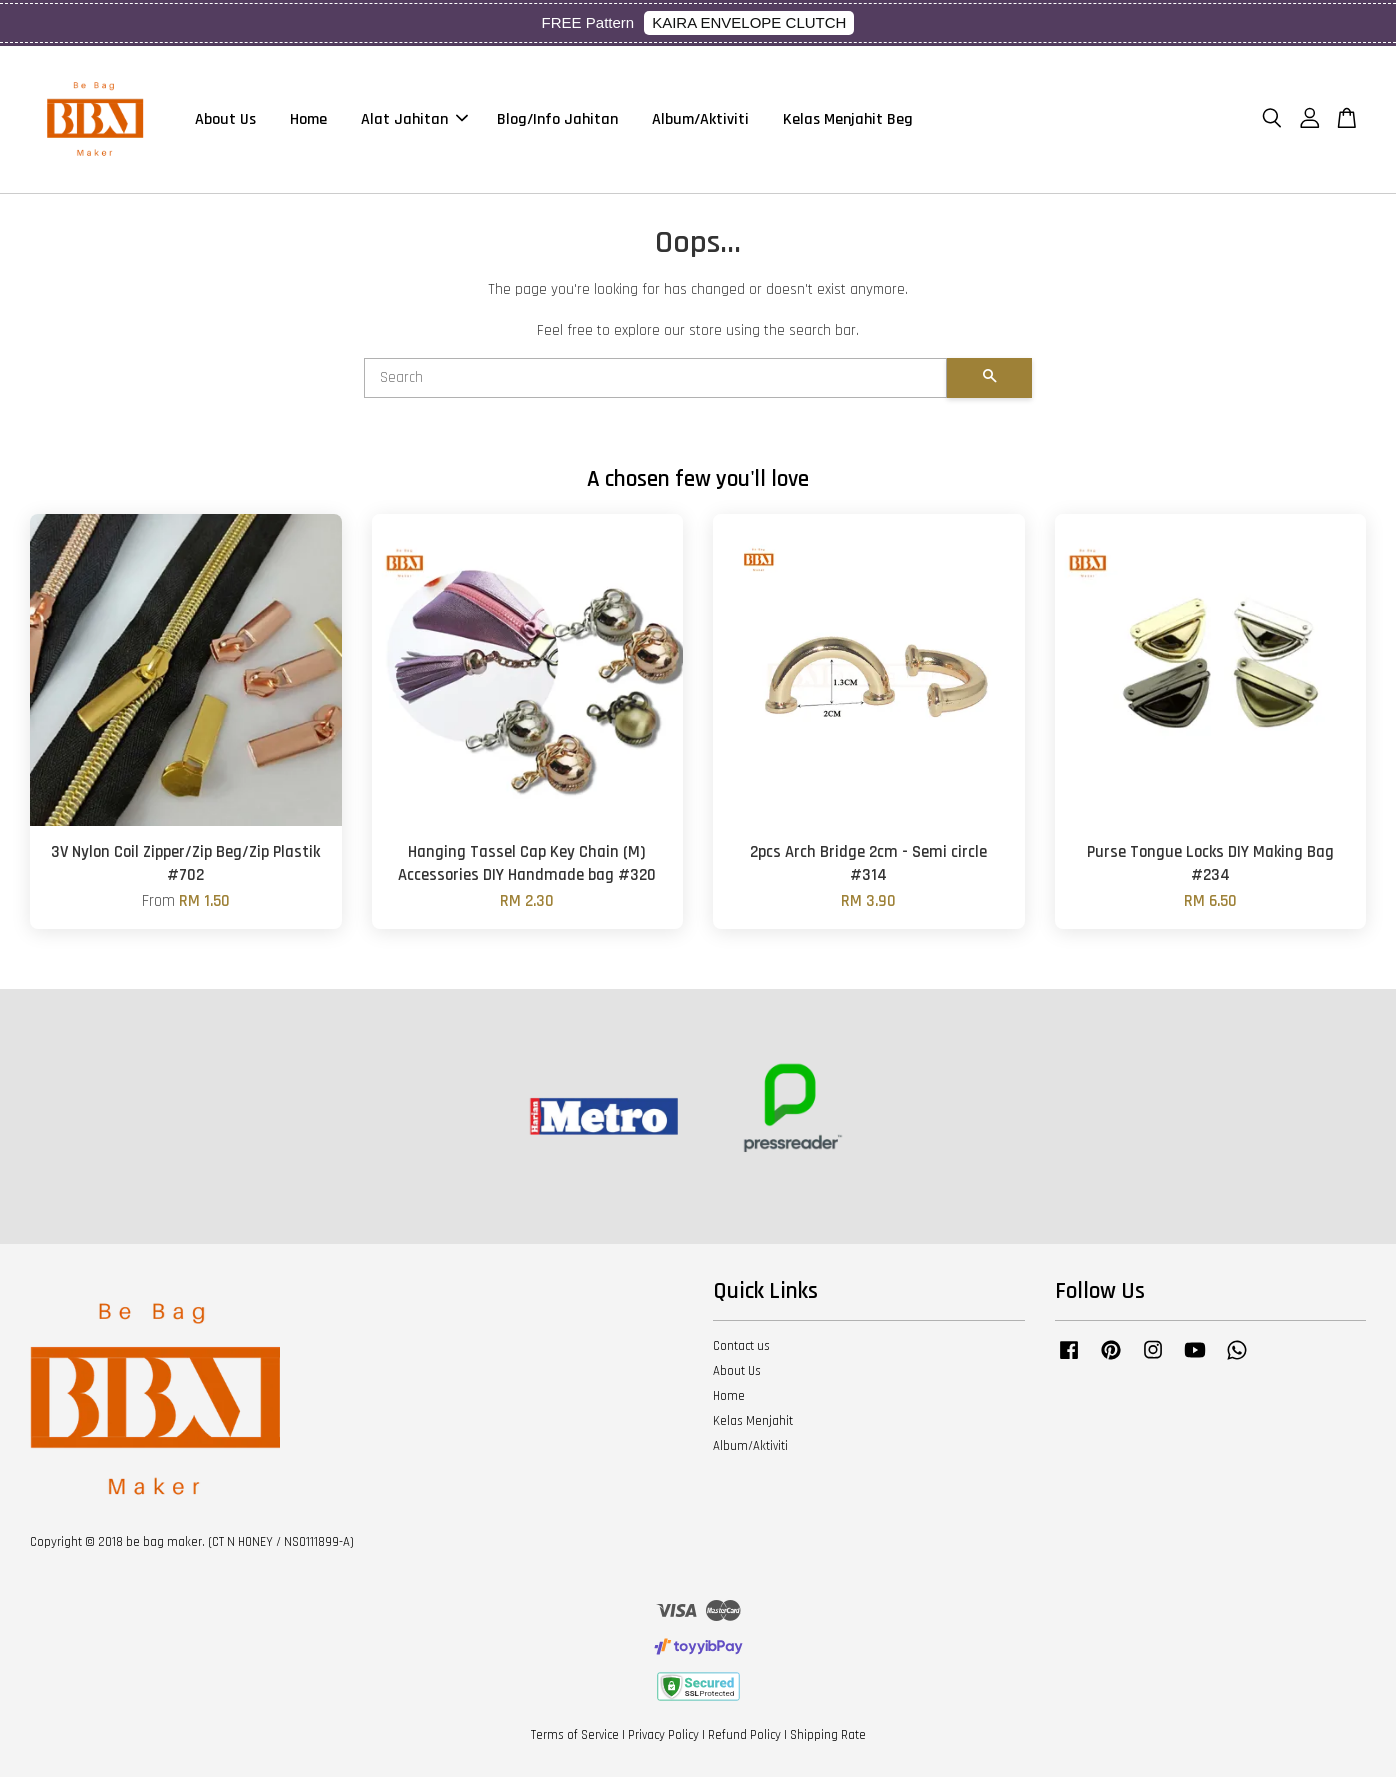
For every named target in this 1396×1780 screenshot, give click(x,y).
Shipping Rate (828, 1738)
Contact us (741, 1349)
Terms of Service (575, 1738)
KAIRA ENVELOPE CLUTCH (749, 22)
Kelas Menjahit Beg (848, 120)
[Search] (655, 381)
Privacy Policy (663, 1738)
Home (308, 120)
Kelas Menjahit (753, 1424)
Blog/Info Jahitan (557, 120)
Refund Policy (744, 1738)
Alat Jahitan (414, 120)
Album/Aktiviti (700, 120)
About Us (225, 120)
